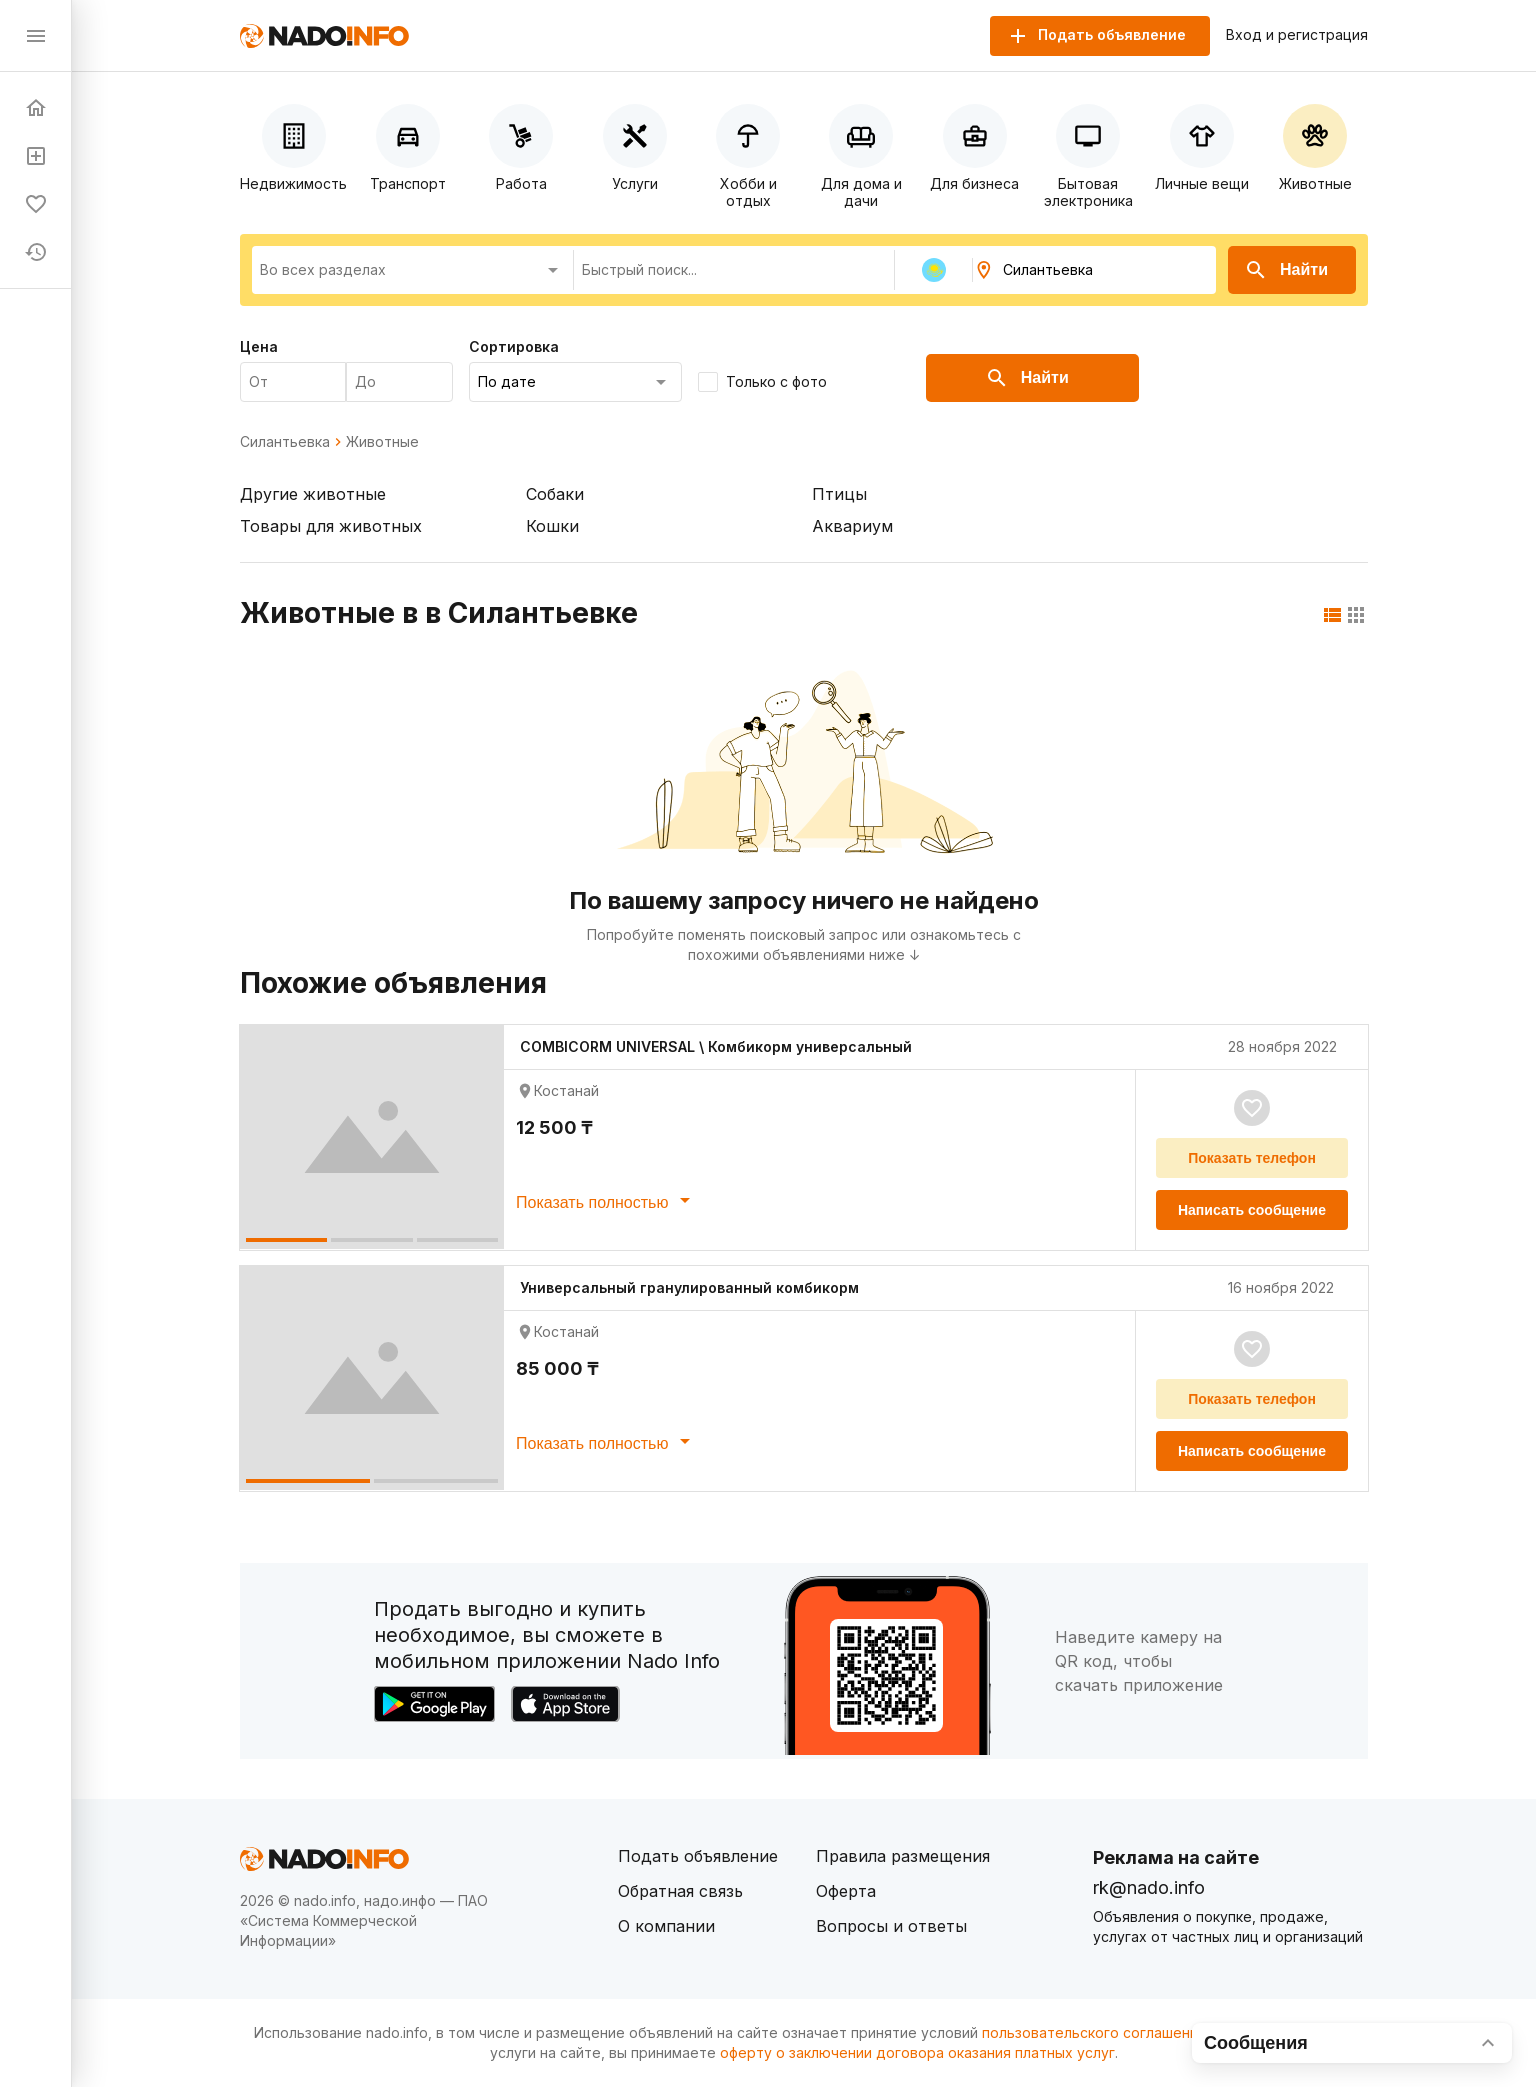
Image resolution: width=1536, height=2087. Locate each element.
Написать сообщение (1252, 1210)
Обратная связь (680, 1891)
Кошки (552, 526)
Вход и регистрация (1297, 35)
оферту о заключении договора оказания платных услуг (917, 2052)
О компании (666, 1926)
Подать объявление (698, 1856)
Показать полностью (606, 1200)
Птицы (839, 494)
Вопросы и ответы (891, 1926)
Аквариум (852, 526)
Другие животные (313, 494)
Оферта (846, 1891)
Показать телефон (1252, 1158)
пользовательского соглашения (1094, 2032)
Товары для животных (331, 526)
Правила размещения (903, 1856)
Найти (1286, 270)
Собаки (555, 494)
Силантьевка (285, 442)
